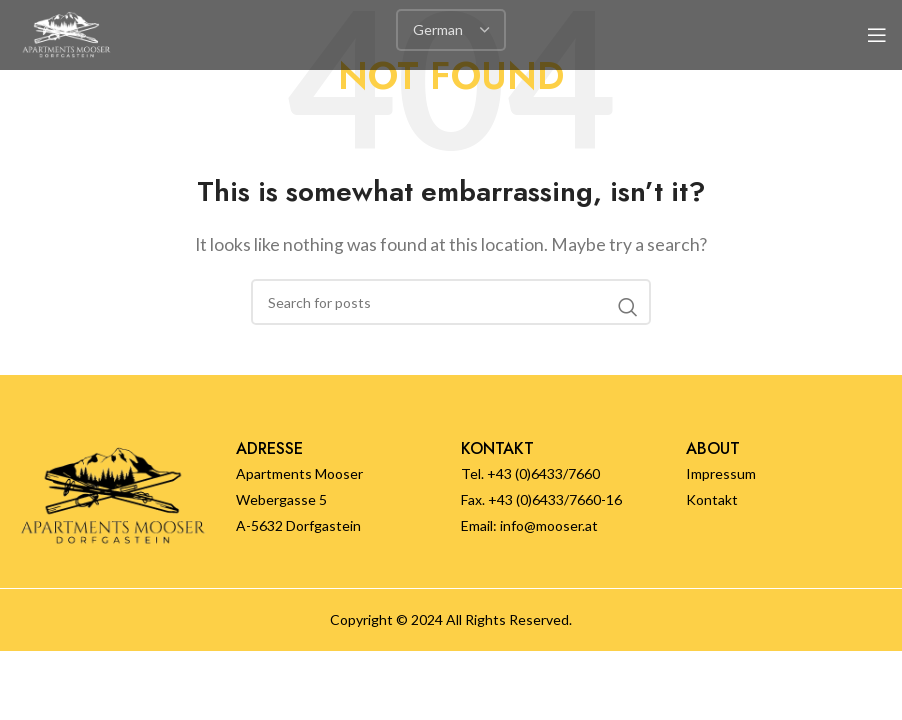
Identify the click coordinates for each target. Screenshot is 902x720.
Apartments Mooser (299, 473)
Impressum (721, 473)
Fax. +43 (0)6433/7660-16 (541, 499)
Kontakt (712, 499)
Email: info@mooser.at (529, 525)
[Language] (451, 30)
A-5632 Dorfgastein (298, 525)
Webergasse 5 (281, 499)
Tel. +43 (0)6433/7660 (530, 473)
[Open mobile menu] (877, 35)
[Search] (451, 302)
